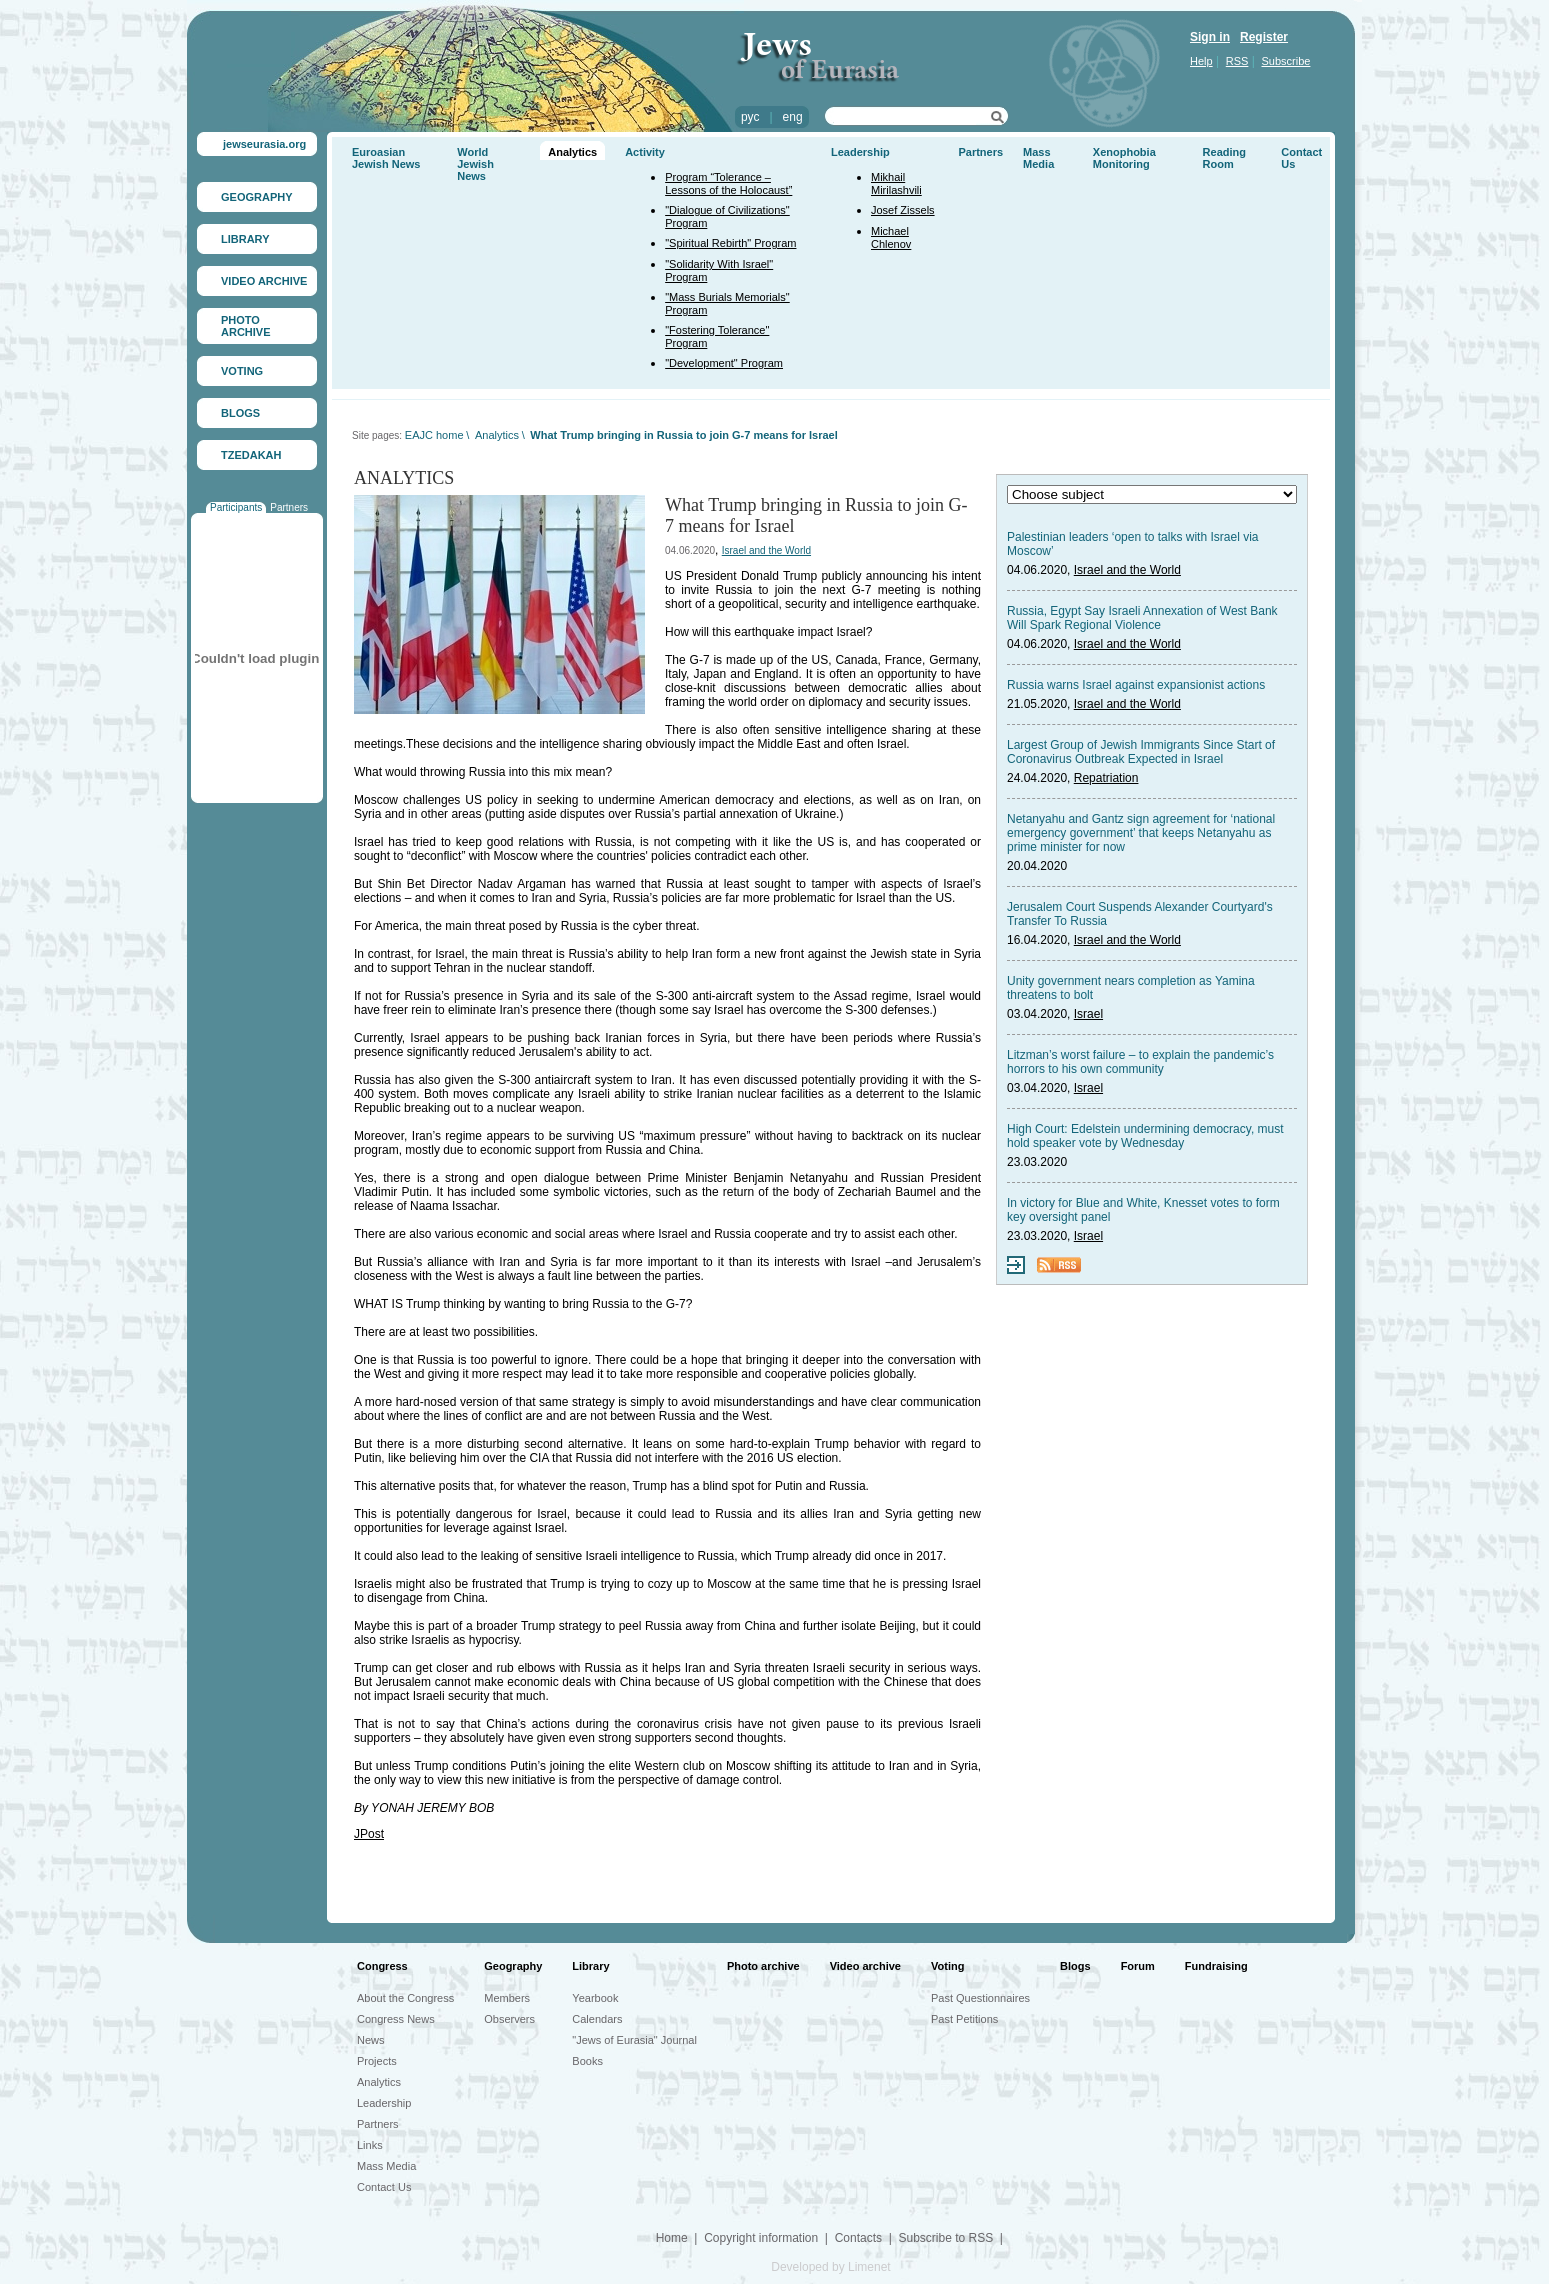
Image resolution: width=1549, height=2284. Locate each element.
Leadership (860, 152)
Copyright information (761, 2238)
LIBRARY (245, 239)
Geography (513, 1966)
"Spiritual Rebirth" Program (730, 243)
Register (1264, 37)
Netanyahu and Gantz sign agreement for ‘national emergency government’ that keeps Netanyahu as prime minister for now (1141, 833)
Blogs (1075, 1966)
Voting (947, 1966)
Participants (236, 507)
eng (793, 117)
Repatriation (1106, 778)
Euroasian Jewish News (386, 158)
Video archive (865, 1966)
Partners (289, 507)
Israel (1088, 1014)
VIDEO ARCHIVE (264, 281)
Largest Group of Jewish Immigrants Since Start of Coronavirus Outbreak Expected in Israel (1141, 752)
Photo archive (763, 1966)
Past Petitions (964, 2019)
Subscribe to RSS (945, 2238)
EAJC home (434, 435)
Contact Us (384, 2187)
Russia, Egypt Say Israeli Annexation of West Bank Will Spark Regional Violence (1142, 618)
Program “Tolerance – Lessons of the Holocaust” (728, 183)
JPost (369, 1834)
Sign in (1210, 37)
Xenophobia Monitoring (1124, 158)
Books (587, 2061)
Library (590, 1966)
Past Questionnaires (980, 1998)
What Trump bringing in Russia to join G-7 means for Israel (683, 435)
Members (507, 1998)
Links (370, 2145)
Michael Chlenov (891, 237)
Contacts (858, 2238)
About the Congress (405, 1998)
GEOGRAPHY (257, 197)
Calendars (597, 2019)
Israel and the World (766, 550)
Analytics (572, 152)
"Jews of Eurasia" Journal (634, 2040)
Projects (377, 2061)
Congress (382, 1966)
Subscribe (1286, 61)
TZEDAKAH (251, 455)
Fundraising (1216, 1966)
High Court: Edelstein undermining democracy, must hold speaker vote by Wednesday (1145, 1136)
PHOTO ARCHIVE (246, 326)
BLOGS (240, 413)
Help (1201, 61)
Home (672, 2238)
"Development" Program (724, 363)
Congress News (396, 2019)
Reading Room (1224, 158)
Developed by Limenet (830, 2267)
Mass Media (1038, 158)
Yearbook (595, 1998)
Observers (509, 2019)
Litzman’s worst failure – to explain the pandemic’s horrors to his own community (1140, 1062)
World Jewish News (475, 164)
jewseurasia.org (264, 144)
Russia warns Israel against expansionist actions (1136, 685)
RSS (1237, 61)
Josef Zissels (903, 210)
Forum (1138, 1966)
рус (750, 117)
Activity (645, 152)
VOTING (242, 371)
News (371, 2040)
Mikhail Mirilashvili (896, 183)
